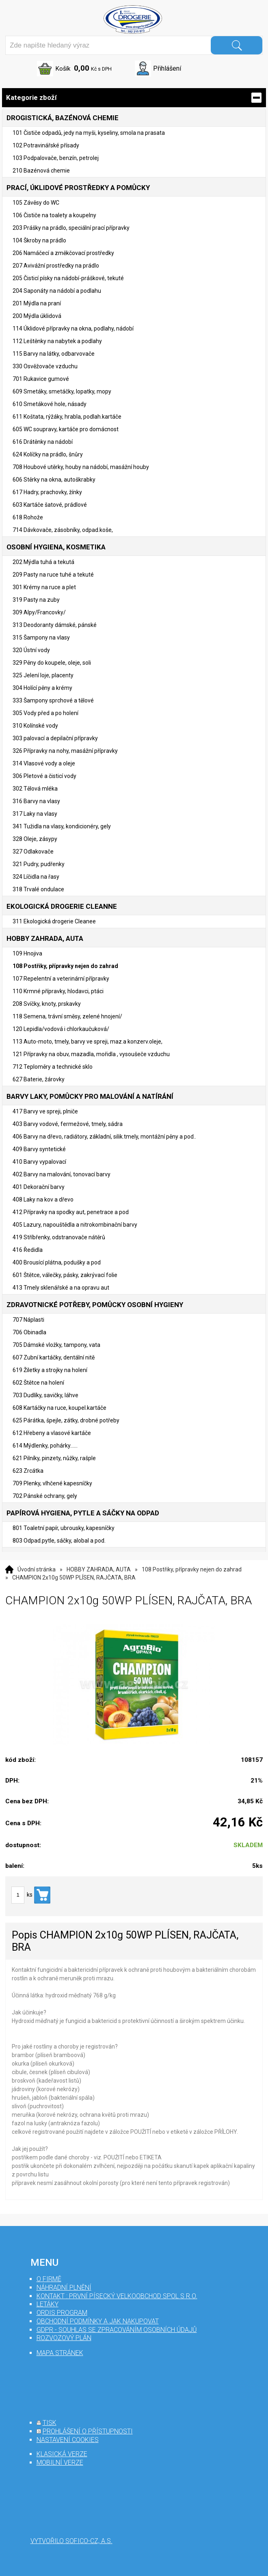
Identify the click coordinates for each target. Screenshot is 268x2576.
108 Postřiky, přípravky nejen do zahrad (192, 1569)
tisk (49, 2423)
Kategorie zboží (134, 97)
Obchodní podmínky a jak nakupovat (98, 2321)
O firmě (49, 2279)
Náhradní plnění (64, 2287)
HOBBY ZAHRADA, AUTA (99, 1569)
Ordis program (62, 2313)
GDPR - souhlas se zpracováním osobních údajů (117, 2330)
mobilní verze (60, 2462)
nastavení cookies (68, 2440)
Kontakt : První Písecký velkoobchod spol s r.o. (117, 2296)
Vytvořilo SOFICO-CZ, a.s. (71, 2541)
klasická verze (62, 2454)
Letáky (47, 2304)
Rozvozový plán (64, 2338)
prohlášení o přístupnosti (88, 2431)
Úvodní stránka (36, 1569)
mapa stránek (60, 2353)
